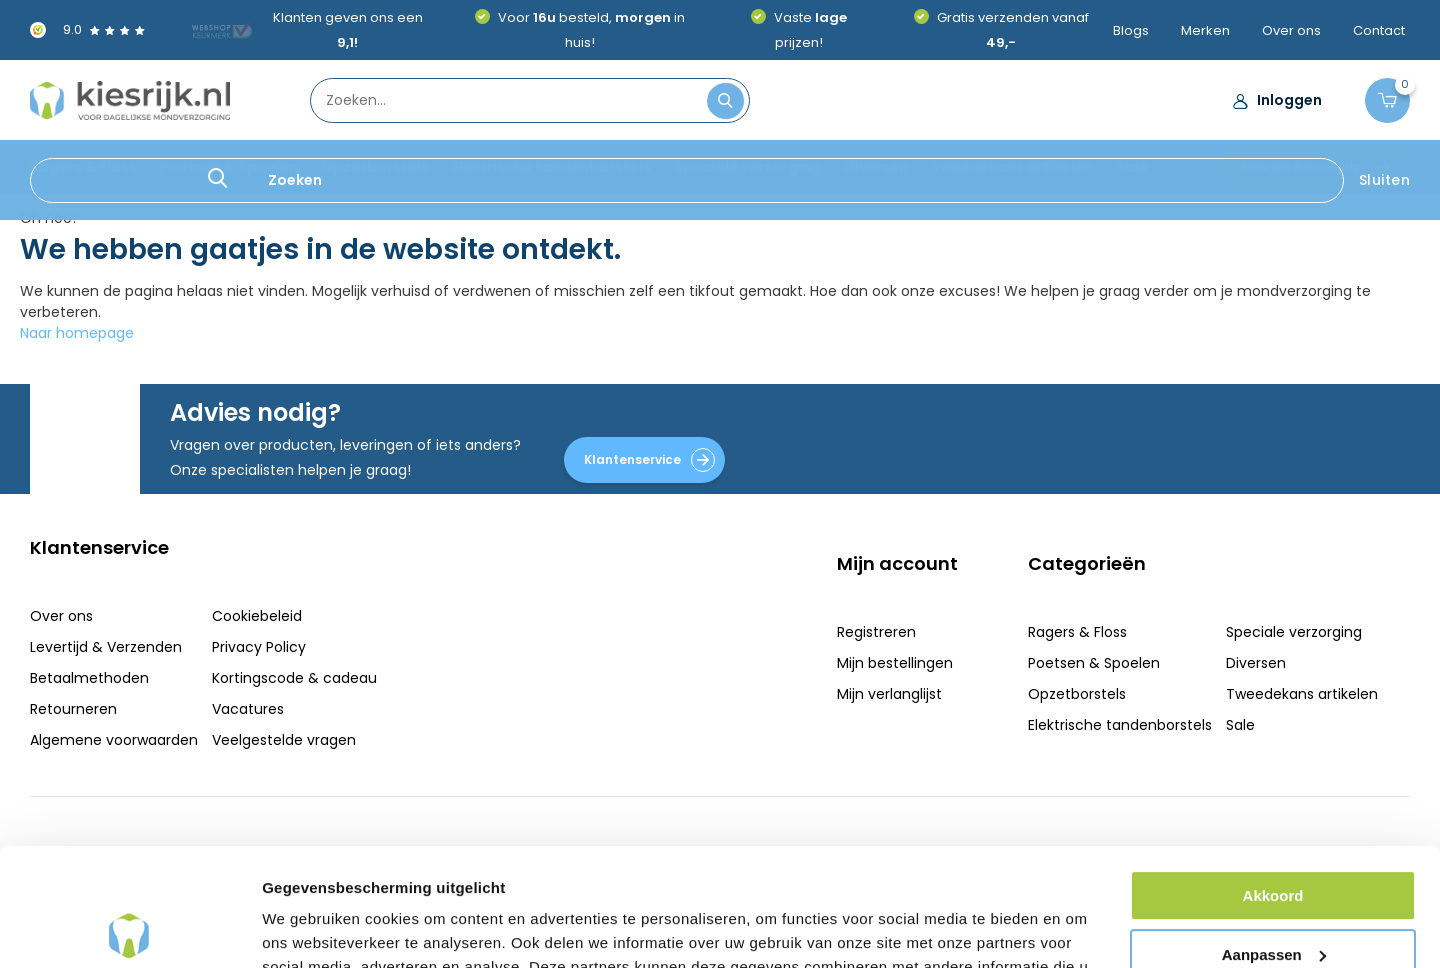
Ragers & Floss (83, 167)
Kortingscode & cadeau (294, 678)
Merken (1205, 30)
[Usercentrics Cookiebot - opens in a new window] (129, 929)
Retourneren (73, 709)
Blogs (1131, 30)
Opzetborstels (375, 167)
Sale (1132, 167)
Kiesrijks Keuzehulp (1318, 167)
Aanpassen (1274, 836)
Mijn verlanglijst (889, 694)
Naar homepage (77, 333)
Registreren (876, 632)
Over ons (1291, 30)
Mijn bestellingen (895, 663)
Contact (1379, 30)
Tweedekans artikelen (1012, 167)
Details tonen (309, 928)
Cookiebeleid (257, 616)
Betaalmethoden (89, 678)
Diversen (876, 167)
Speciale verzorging (747, 167)
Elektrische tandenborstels (551, 167)
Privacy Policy (259, 647)
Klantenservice (649, 460)
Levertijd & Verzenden (106, 647)
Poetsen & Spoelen (229, 167)
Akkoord (1273, 778)
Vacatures (248, 709)
